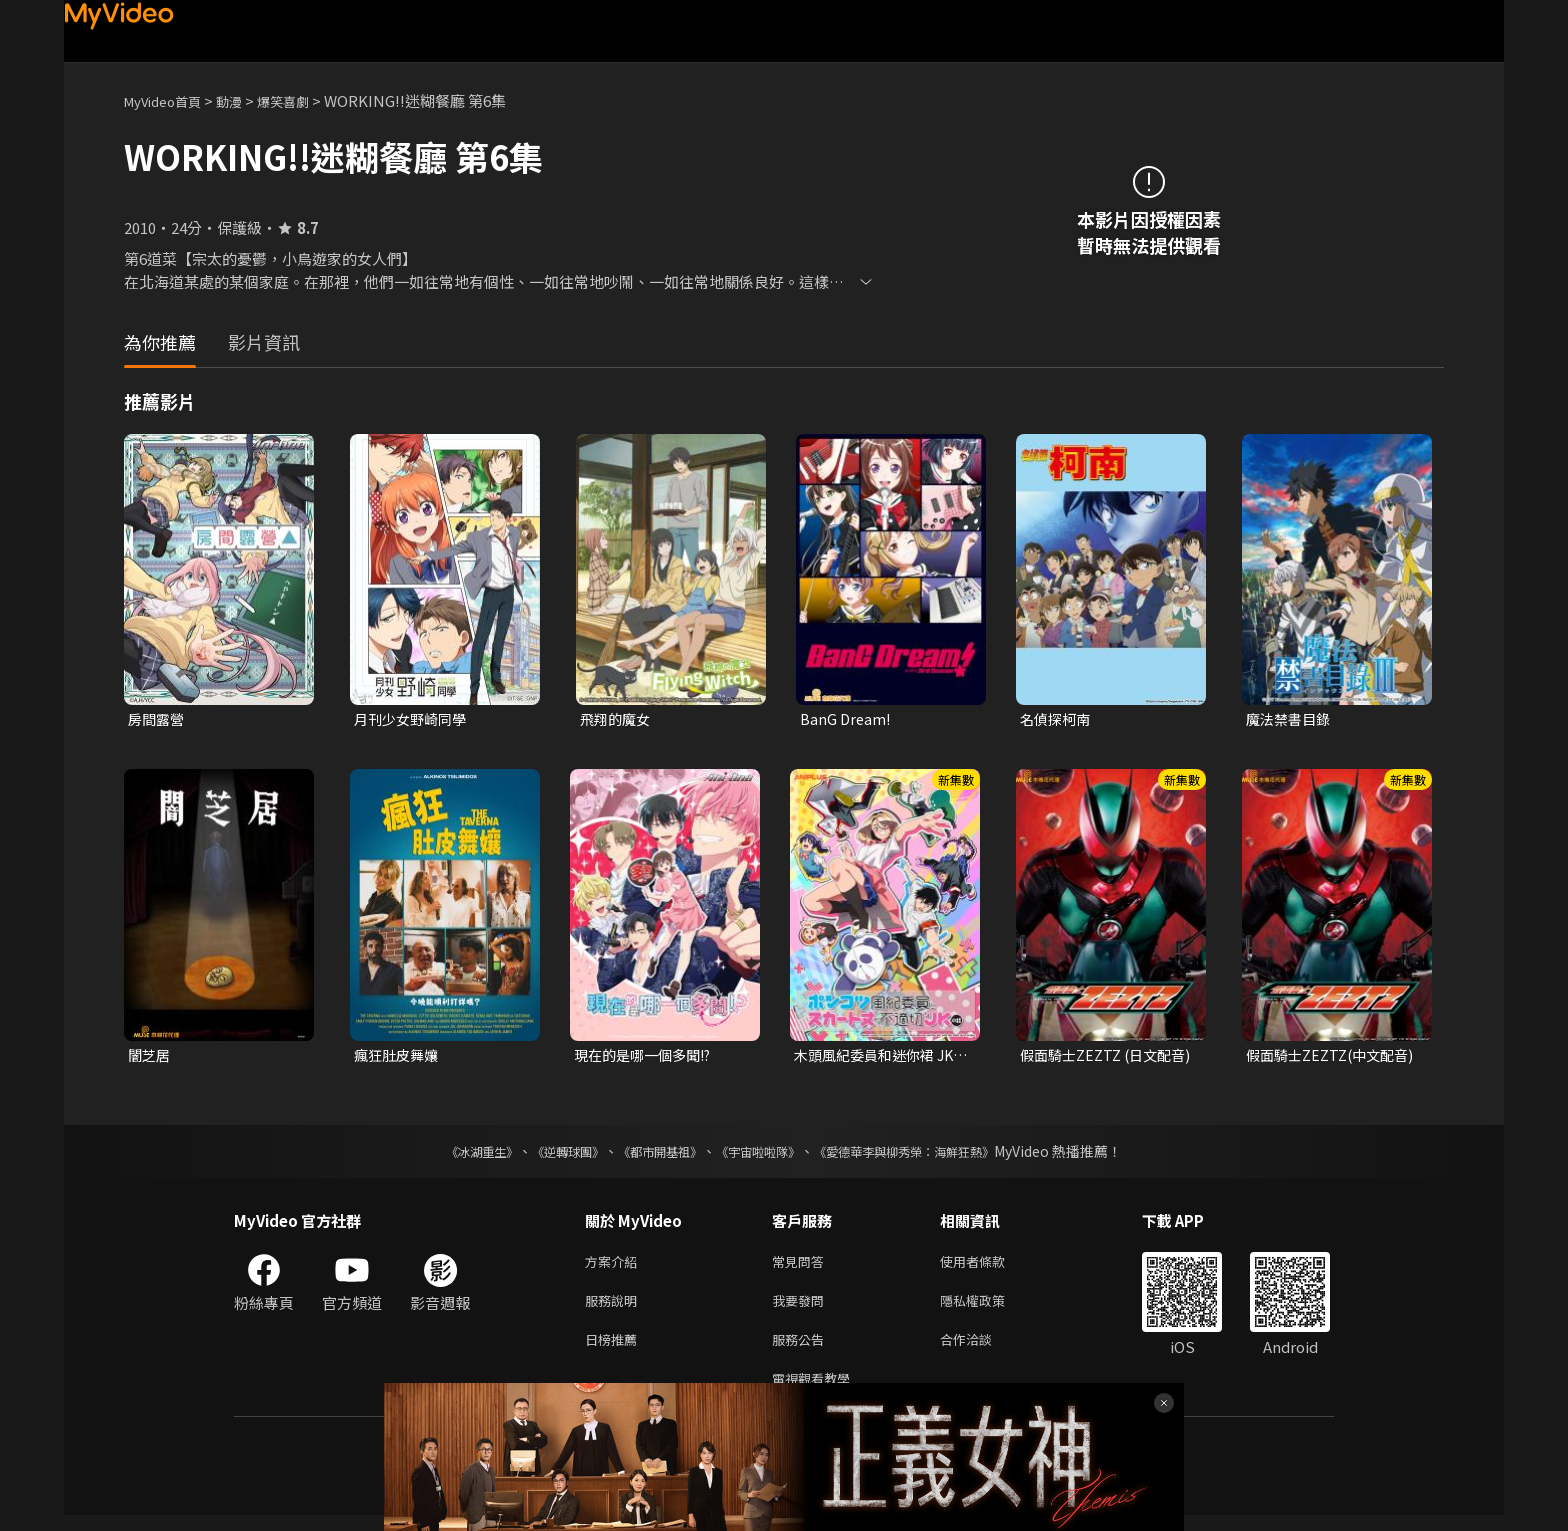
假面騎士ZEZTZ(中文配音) (1325, 1058)
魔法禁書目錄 (1291, 719)
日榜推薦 (615, 1350)
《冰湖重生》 (447, 1155)
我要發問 (802, 1308)
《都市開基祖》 (650, 1155)
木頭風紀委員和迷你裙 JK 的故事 (879, 1058)
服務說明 (615, 1308)
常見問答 (802, 1266)
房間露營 (158, 719)
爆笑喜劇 (305, 100)
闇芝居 (150, 1057)
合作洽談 (982, 1350)
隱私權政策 (989, 1308)
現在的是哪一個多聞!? (648, 1057)
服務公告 (802, 1350)
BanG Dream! (846, 719)
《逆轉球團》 (545, 1155)
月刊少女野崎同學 (414, 719)
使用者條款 (989, 1266)
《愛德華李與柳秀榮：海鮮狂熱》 (930, 1155)
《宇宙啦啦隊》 (762, 1155)
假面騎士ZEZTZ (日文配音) (1101, 1058)
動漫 (245, 100)
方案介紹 (615, 1266)
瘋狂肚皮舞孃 (399, 1057)
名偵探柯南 (1057, 719)
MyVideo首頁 (169, 100)
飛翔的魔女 (617, 719)
